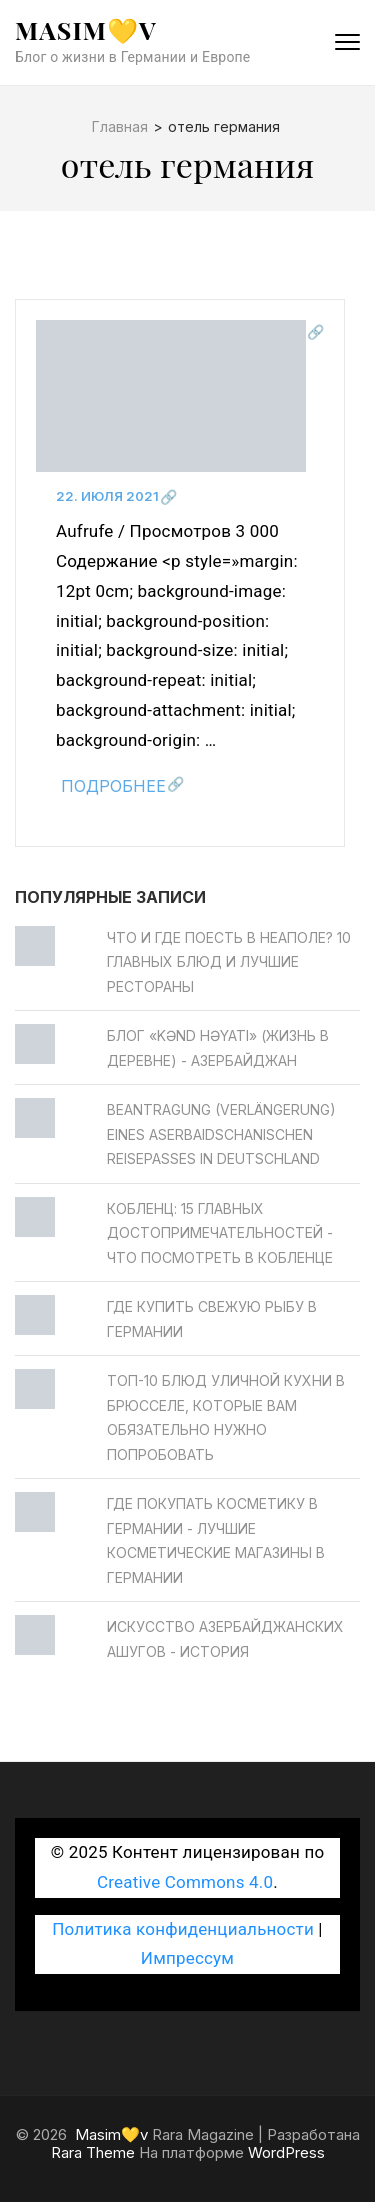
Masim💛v (86, 29)
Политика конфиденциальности (183, 1929)
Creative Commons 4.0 (185, 1882)
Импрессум (187, 1958)
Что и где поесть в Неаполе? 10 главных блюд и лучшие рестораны (229, 962)
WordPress (286, 2152)
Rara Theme (93, 2152)
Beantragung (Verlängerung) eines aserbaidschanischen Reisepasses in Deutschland (221, 1134)
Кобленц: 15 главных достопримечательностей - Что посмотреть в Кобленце (220, 1233)
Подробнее (113, 786)
